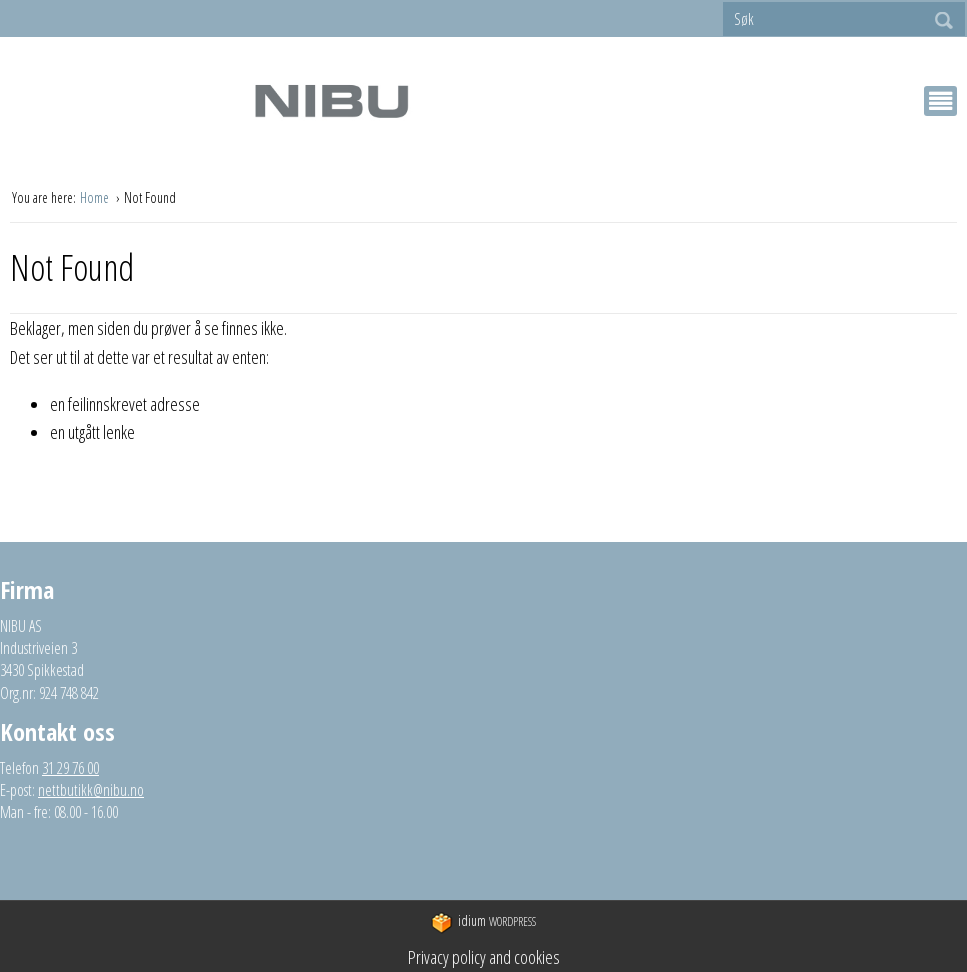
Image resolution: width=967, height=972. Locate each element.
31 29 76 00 (70, 768)
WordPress (483, 922)
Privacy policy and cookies (484, 957)
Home (96, 197)
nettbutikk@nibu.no (91, 790)
